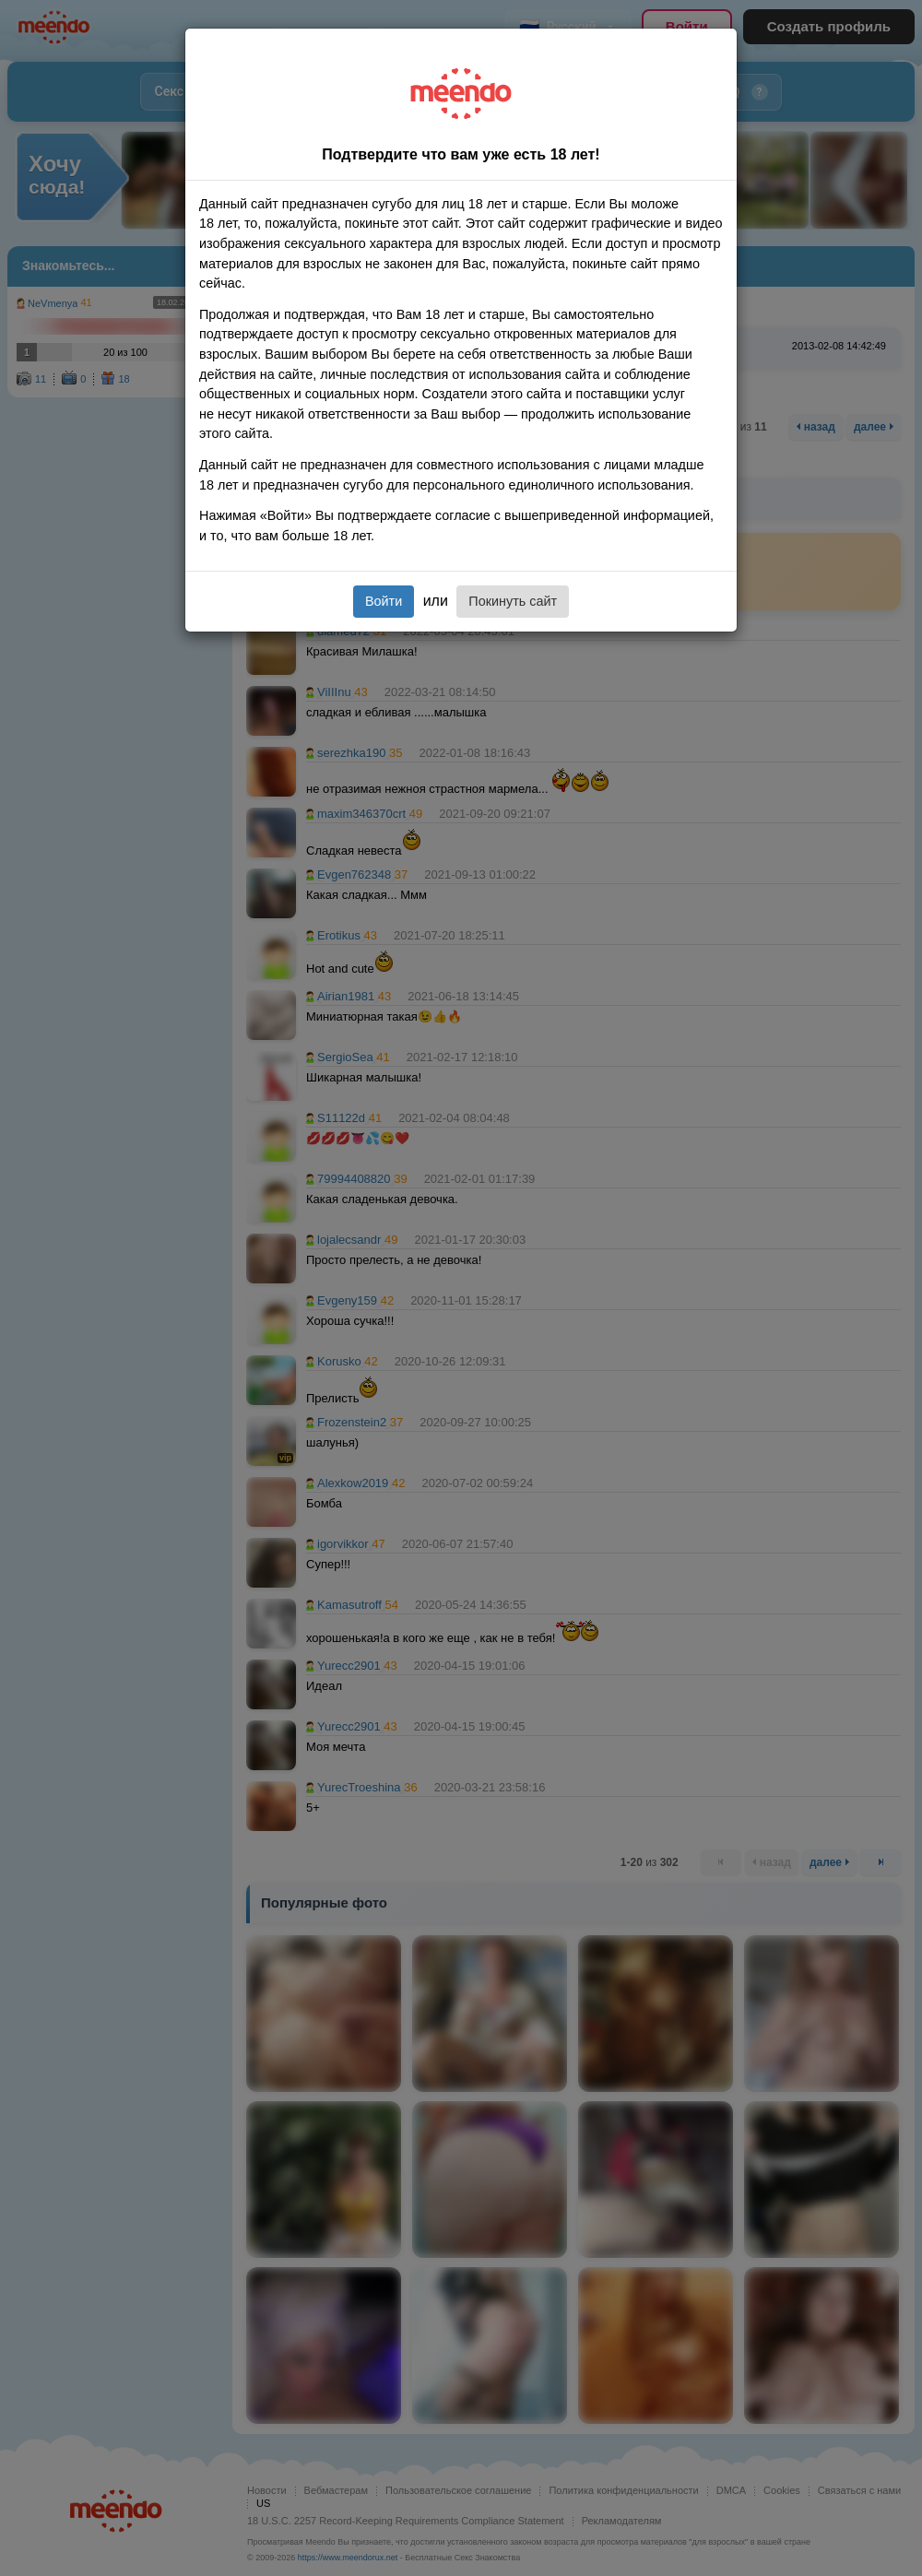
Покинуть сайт (512, 601)
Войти (383, 601)
